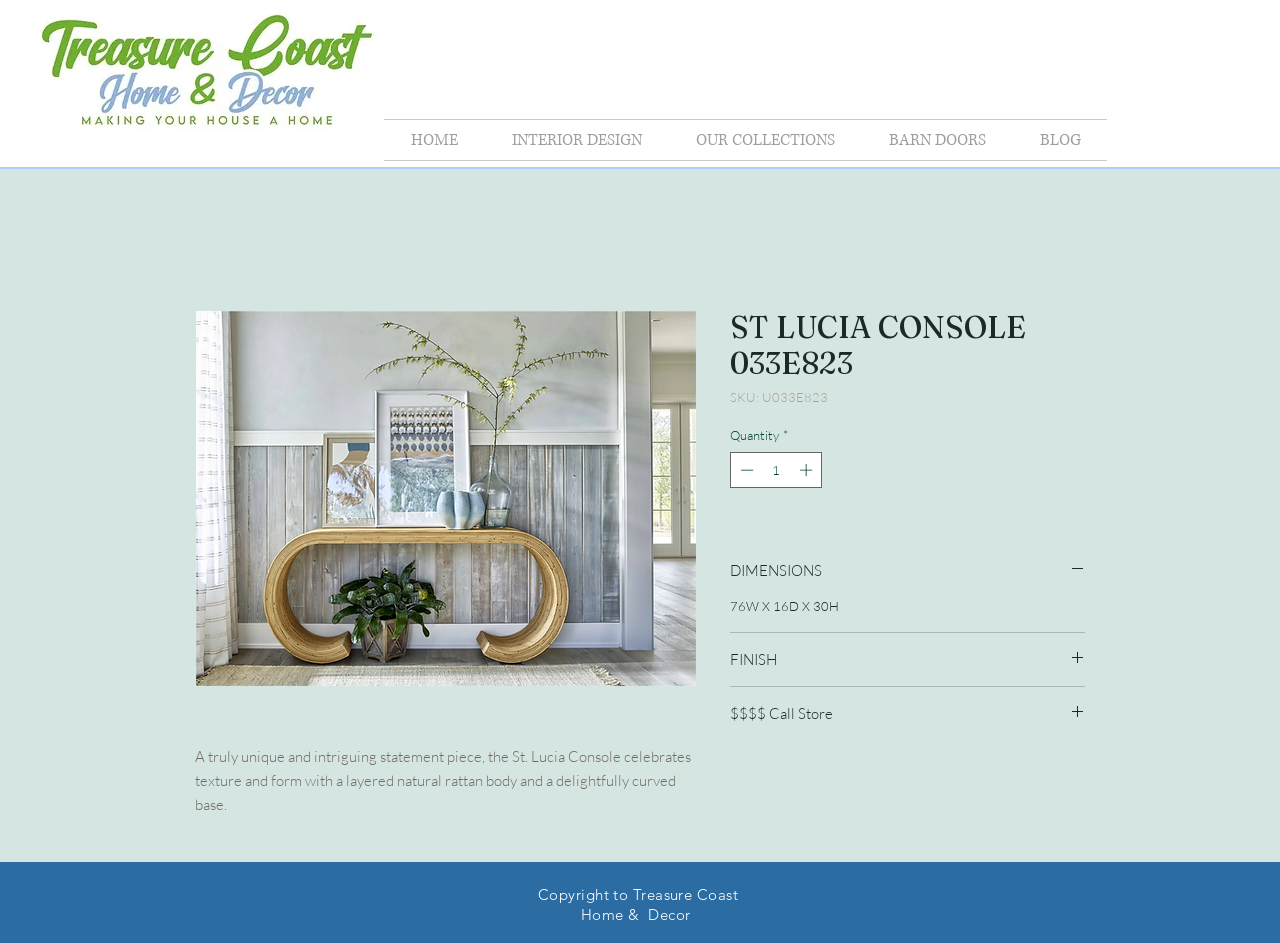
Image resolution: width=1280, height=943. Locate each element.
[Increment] (808, 470)
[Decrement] (745, 470)
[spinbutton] (776, 470)
